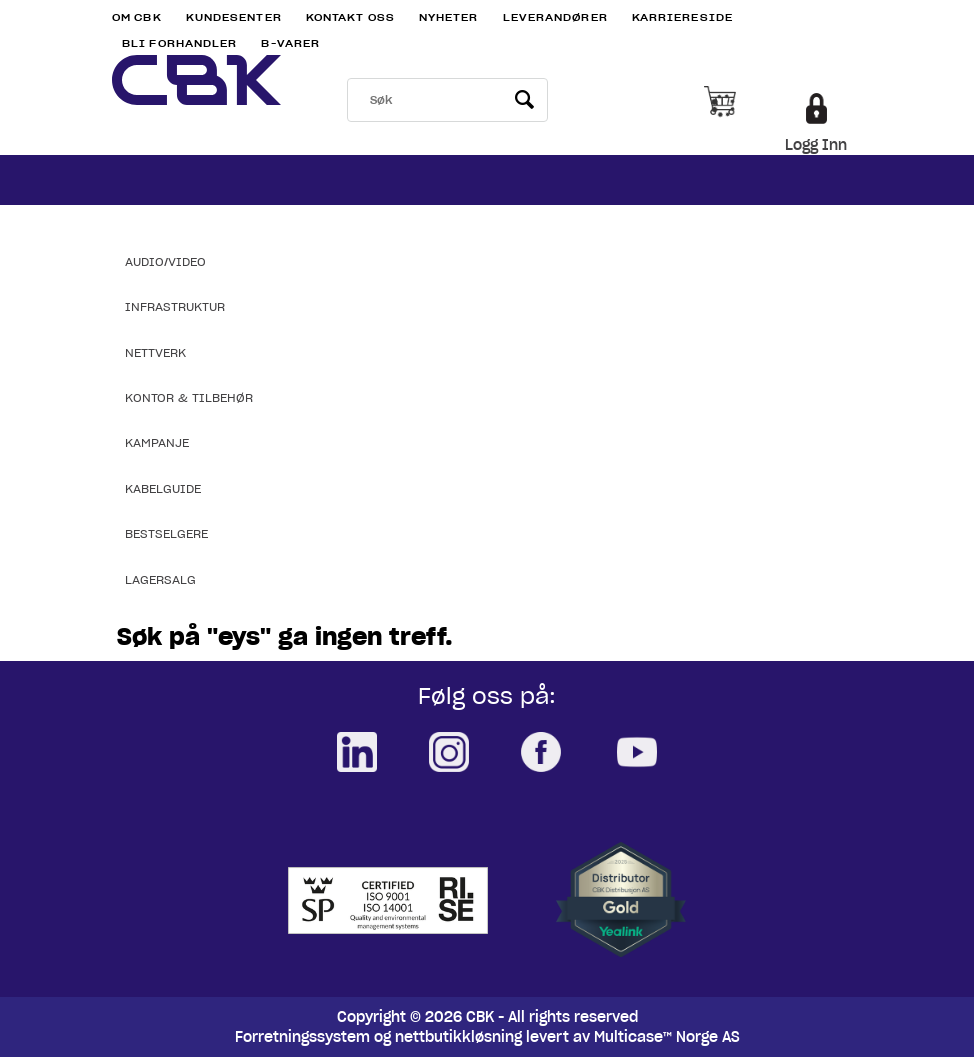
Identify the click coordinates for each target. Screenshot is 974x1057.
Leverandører (555, 17)
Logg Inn (816, 145)
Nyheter (449, 17)
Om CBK (137, 17)
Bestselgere (166, 533)
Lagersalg (160, 579)
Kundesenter (234, 17)
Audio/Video (165, 261)
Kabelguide (163, 488)
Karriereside (682, 17)
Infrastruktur (175, 306)
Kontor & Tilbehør (189, 397)
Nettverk (155, 352)
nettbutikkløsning (458, 1037)
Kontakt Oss (350, 17)
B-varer (290, 43)
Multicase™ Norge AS (667, 1037)
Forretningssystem (302, 1037)
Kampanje (157, 442)
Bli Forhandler (179, 43)
